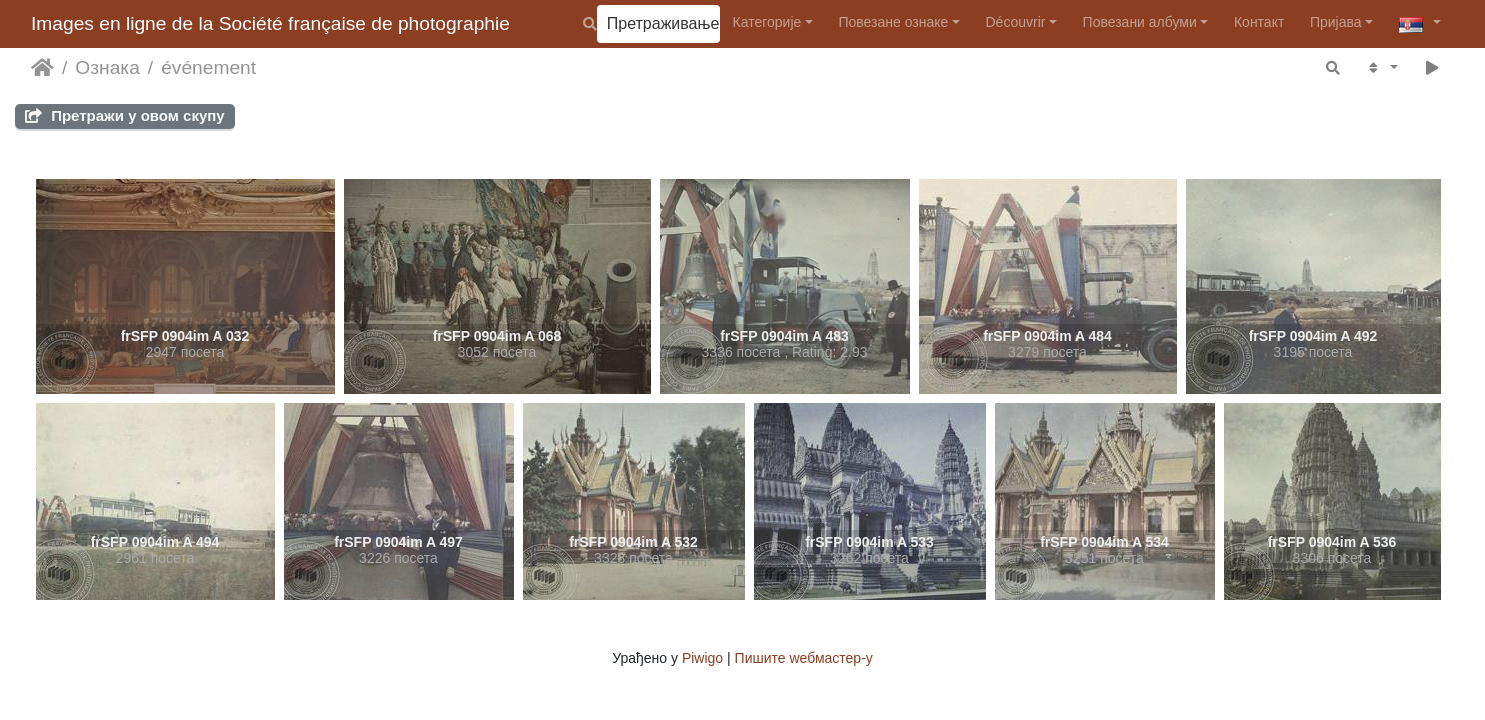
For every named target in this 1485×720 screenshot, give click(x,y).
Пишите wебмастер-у (804, 658)
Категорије (767, 22)
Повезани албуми (1140, 22)
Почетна (42, 68)
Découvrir (1016, 22)
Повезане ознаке (893, 22)
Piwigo (702, 658)
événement (208, 67)
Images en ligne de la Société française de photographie (270, 23)
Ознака (107, 67)
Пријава (1336, 22)
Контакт (1259, 22)
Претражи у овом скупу (125, 115)
